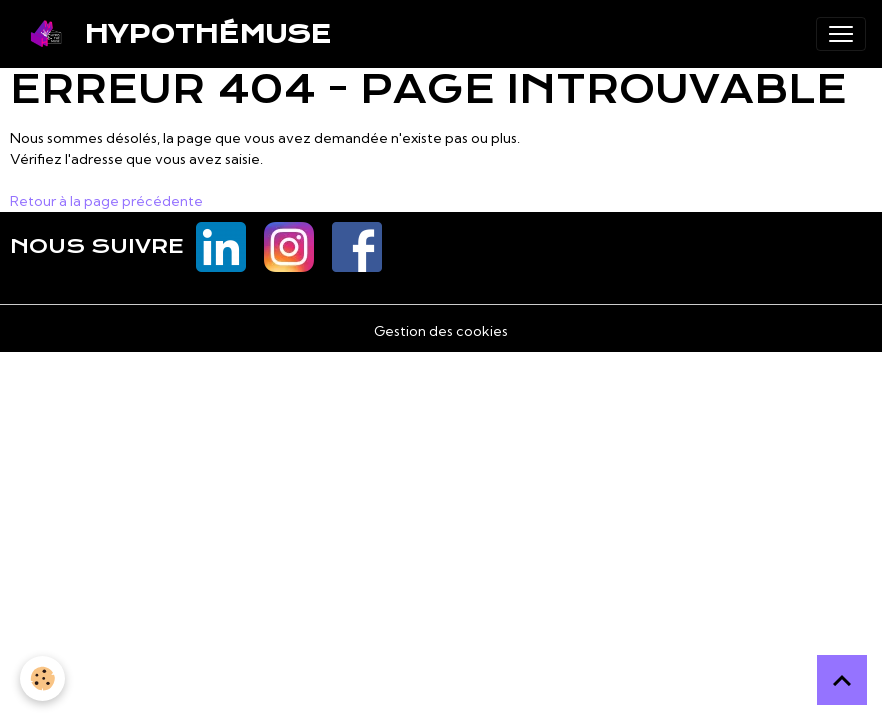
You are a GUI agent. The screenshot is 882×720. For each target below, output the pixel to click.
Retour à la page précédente (106, 201)
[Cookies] (42, 678)
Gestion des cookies (441, 331)
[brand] (173, 34)
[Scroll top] (842, 680)
